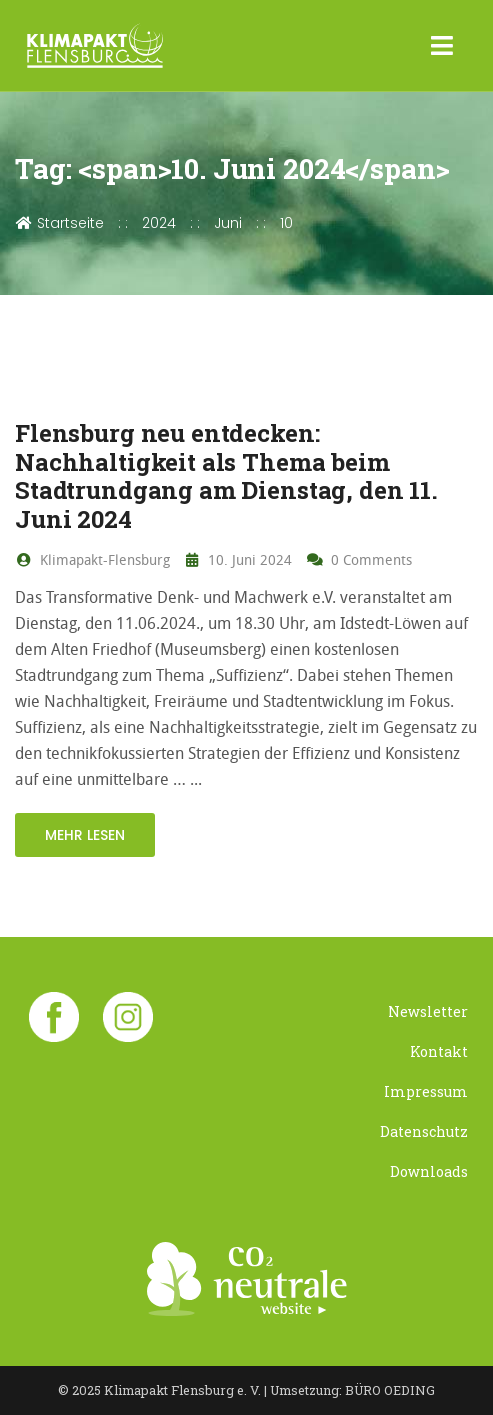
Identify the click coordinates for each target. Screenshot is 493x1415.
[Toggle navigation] (442, 46)
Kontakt (439, 1051)
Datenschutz (424, 1131)
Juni (228, 223)
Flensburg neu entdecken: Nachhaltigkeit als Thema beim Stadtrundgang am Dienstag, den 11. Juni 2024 (226, 476)
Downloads (429, 1171)
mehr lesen (85, 835)
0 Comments (359, 559)
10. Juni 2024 (238, 559)
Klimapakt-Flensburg (92, 559)
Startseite (59, 223)
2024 (159, 223)
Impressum (426, 1091)
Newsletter (428, 1011)
